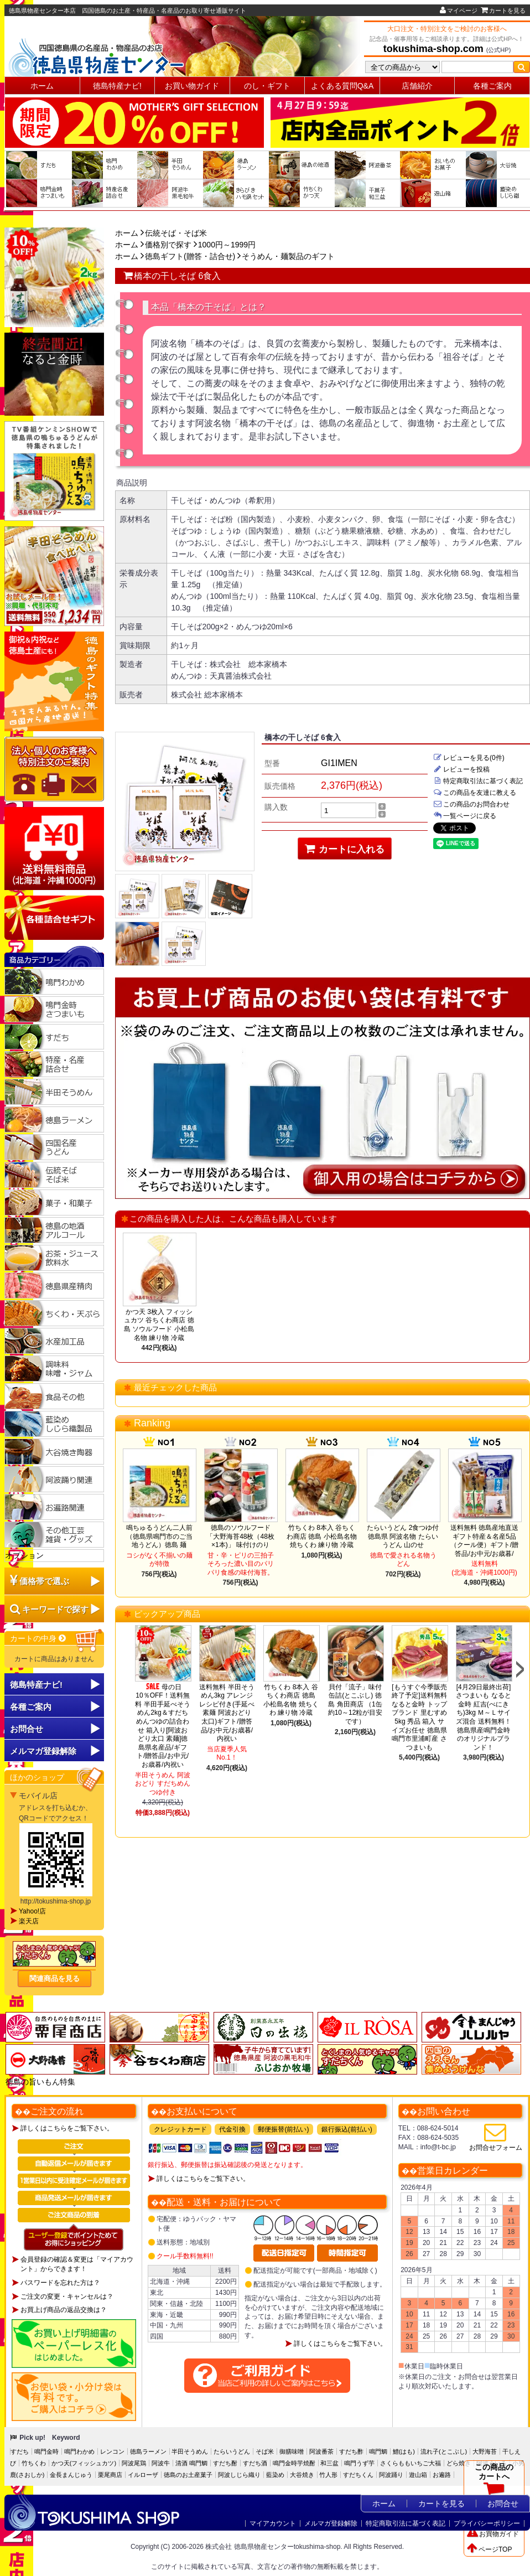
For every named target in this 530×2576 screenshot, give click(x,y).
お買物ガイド (493, 2534)
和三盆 (329, 2463)
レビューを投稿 (461, 769)
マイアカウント (273, 2523)
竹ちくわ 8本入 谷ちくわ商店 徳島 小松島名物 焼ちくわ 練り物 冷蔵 (322, 1536)
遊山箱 (418, 2474)
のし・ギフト (267, 86)
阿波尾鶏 (134, 2463)
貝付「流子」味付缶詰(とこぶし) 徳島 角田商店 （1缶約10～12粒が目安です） (355, 1704)
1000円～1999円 (227, 244)
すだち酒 (255, 2463)
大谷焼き (302, 2474)
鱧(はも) (404, 2451)
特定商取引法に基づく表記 (478, 781)
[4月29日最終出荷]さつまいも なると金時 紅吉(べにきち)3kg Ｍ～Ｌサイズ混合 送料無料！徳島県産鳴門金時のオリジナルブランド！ (483, 1717)
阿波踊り (391, 2474)
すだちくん (358, 2474)
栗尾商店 (110, 2474)
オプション (24, 1555)
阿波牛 (161, 2463)
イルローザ (143, 2474)
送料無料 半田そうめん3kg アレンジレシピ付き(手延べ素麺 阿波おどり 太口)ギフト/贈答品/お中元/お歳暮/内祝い (226, 1713)
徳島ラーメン (148, 2451)
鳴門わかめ (79, 2451)
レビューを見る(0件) (469, 758)
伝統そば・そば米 (176, 233)
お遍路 (442, 2474)
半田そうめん (190, 2451)
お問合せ (26, 1729)
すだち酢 (351, 2451)
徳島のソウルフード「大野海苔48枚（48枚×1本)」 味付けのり (240, 1536)
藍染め (275, 2474)
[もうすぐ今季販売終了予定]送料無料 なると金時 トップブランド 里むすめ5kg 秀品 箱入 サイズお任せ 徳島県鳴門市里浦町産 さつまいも (419, 1717)
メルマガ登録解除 (330, 2523)
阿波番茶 (321, 2451)
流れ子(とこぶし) (443, 2451)
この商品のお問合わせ (471, 804)
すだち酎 (225, 2463)
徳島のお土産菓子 (188, 2474)
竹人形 (328, 2474)
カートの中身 (38, 1638)
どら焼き (458, 2463)
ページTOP (489, 2549)
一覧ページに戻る (464, 816)
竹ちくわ (34, 2463)
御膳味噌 (291, 2451)
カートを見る (503, 10)
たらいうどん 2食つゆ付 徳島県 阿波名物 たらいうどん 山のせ (403, 1536)
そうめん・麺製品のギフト (288, 256)
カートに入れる (345, 849)
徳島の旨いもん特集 (40, 2081)
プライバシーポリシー (487, 2523)
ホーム (42, 86)
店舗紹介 (417, 86)
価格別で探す (168, 244)
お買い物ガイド (192, 86)
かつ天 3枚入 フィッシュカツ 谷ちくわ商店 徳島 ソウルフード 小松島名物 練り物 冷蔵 (159, 1325)
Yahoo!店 (32, 1911)
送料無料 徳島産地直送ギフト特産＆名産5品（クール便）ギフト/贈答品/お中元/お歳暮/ (484, 1541)
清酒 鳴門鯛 (191, 2463)
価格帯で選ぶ (44, 1581)
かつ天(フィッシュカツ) (83, 2463)
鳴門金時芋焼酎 (294, 2463)
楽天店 (29, 1921)
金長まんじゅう (71, 2474)
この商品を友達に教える (474, 792)
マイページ (458, 10)
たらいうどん (232, 2451)
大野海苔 (484, 2451)
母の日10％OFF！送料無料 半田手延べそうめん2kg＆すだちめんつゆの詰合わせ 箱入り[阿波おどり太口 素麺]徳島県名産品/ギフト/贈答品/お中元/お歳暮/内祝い (163, 1725)
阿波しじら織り (239, 2474)
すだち (20, 2451)
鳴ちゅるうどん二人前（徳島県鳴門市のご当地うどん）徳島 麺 (159, 1536)
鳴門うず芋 (359, 2463)
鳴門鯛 (378, 2451)
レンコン (112, 2451)
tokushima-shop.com (433, 48)
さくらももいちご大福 (410, 2463)
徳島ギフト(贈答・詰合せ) (190, 256)
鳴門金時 (46, 2451)
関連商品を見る (54, 1978)
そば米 (265, 2451)
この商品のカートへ (494, 2482)
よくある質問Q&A (342, 86)
